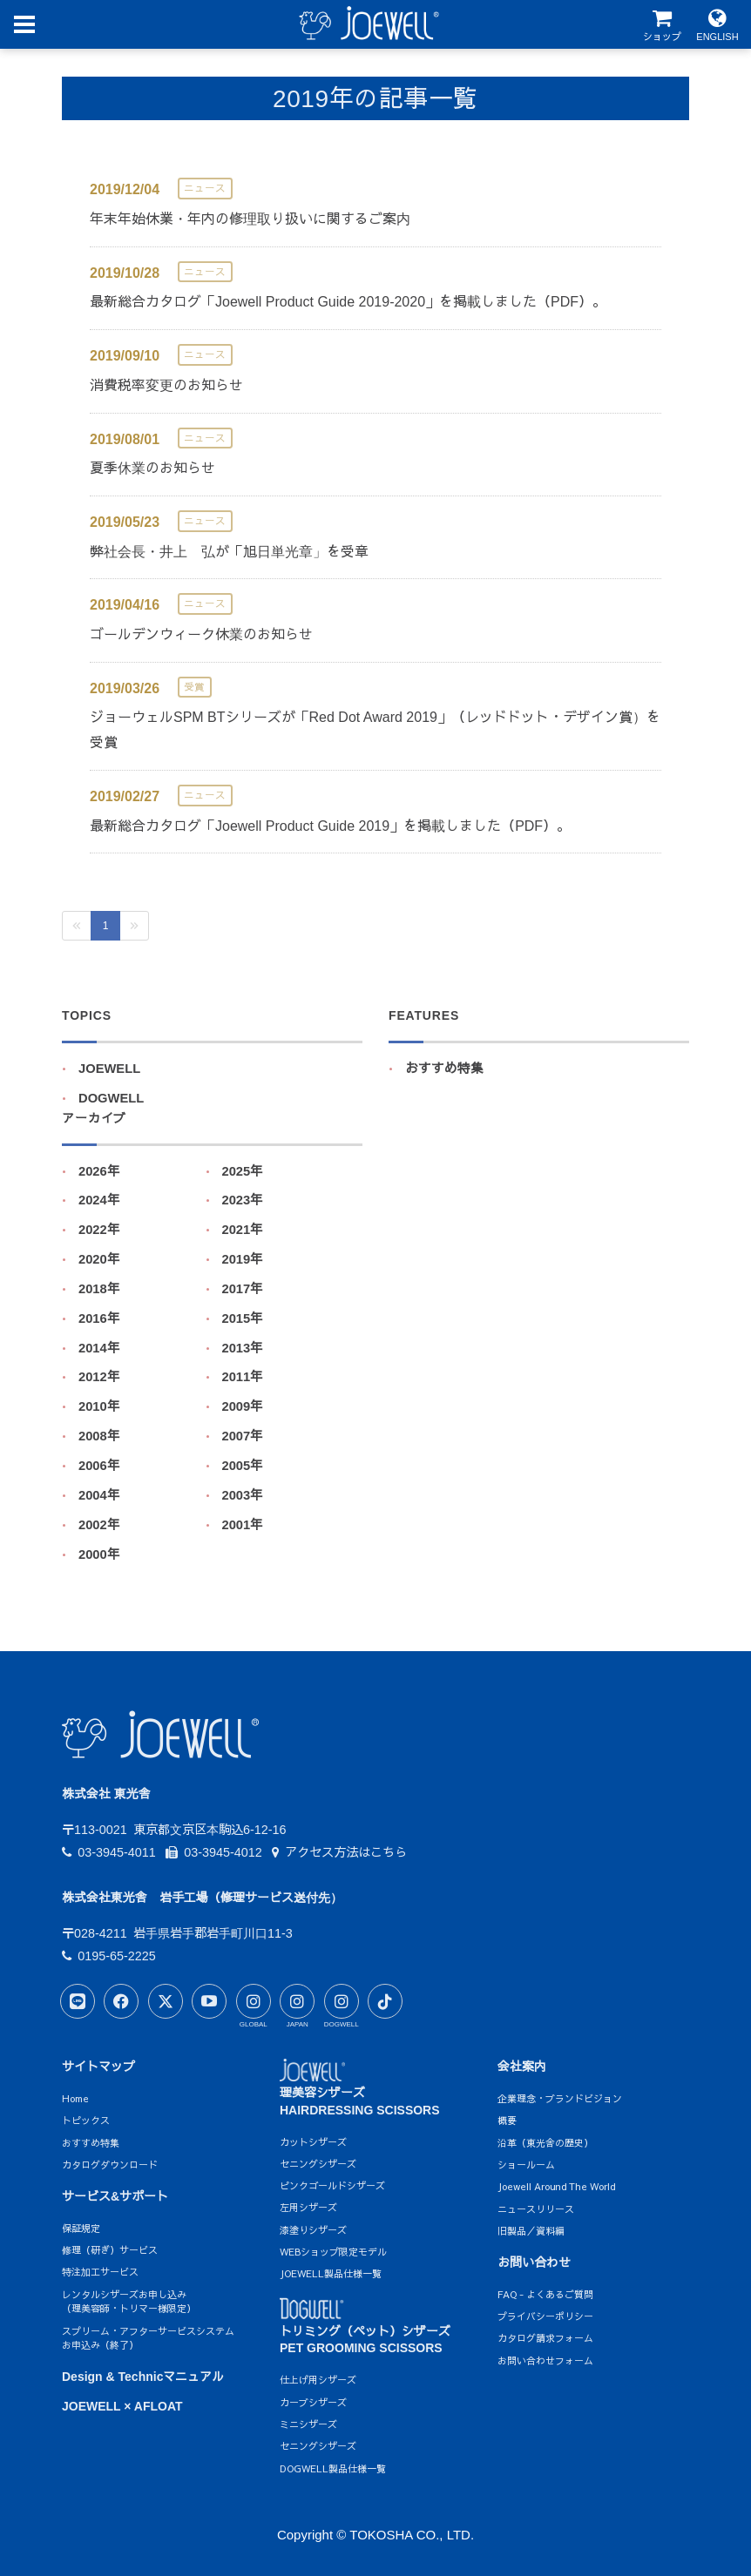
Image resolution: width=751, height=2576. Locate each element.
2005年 (243, 1466)
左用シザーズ (308, 2207)
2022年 (99, 1230)
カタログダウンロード (110, 2164)
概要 (507, 2120)
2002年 (99, 1525)
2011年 (243, 1377)
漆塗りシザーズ (313, 2229)
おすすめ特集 (444, 1069)
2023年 (243, 1200)
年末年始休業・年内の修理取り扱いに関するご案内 (250, 219)
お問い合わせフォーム (545, 2360)
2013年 (243, 1348)
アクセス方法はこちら (339, 1852)
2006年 (99, 1466)
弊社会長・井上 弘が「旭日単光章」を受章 (229, 551)
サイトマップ (98, 2067)
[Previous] (76, 926)
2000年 (99, 1554)
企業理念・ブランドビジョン (559, 2098)
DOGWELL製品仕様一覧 (333, 2468)
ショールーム (526, 2164)
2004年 (99, 1495)
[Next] (134, 926)
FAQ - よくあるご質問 (545, 2294)
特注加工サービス (100, 2271)
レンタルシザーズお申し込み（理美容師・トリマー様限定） (129, 2302)
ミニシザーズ (308, 2424)
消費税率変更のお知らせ (166, 385)
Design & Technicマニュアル (143, 2377)
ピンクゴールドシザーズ (332, 2185)
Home (75, 2098)
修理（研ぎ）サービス (110, 2249)
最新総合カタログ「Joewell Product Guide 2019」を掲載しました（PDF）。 (330, 826)
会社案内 (521, 2067)
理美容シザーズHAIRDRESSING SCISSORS (360, 2090)
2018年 (99, 1289)
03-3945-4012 (214, 1852)
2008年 (99, 1436)
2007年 (243, 1436)
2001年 (243, 1525)
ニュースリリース (535, 2208)
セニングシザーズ (318, 2163)
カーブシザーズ (313, 2402)
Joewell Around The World (556, 2186)
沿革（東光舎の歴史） (545, 2142)
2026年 (99, 1171)
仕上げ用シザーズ (318, 2379)
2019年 (243, 1259)
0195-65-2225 (109, 1956)
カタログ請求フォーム (545, 2337)
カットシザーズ (313, 2141)
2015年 (243, 1318)
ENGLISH (717, 25)
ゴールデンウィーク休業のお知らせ (201, 634)
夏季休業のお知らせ (152, 468)
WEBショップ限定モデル (333, 2251)
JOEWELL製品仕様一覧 (331, 2273)
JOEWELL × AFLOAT (122, 2406)
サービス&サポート (115, 2196)
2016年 (99, 1318)
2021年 (243, 1230)
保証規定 (81, 2228)
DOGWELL (111, 1098)
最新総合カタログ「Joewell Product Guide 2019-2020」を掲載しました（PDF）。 (348, 301)
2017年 (243, 1289)
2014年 (99, 1348)
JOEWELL (109, 1069)
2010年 (99, 1406)
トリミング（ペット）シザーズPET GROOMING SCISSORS (365, 2329)
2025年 (243, 1171)
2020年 (99, 1259)
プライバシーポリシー (545, 2316)
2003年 (243, 1495)
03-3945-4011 (109, 1852)
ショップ (661, 25)
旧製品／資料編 (531, 2230)
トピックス (86, 2120)
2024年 (99, 1200)
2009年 (243, 1406)
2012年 (99, 1377)
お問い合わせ (534, 2262)
